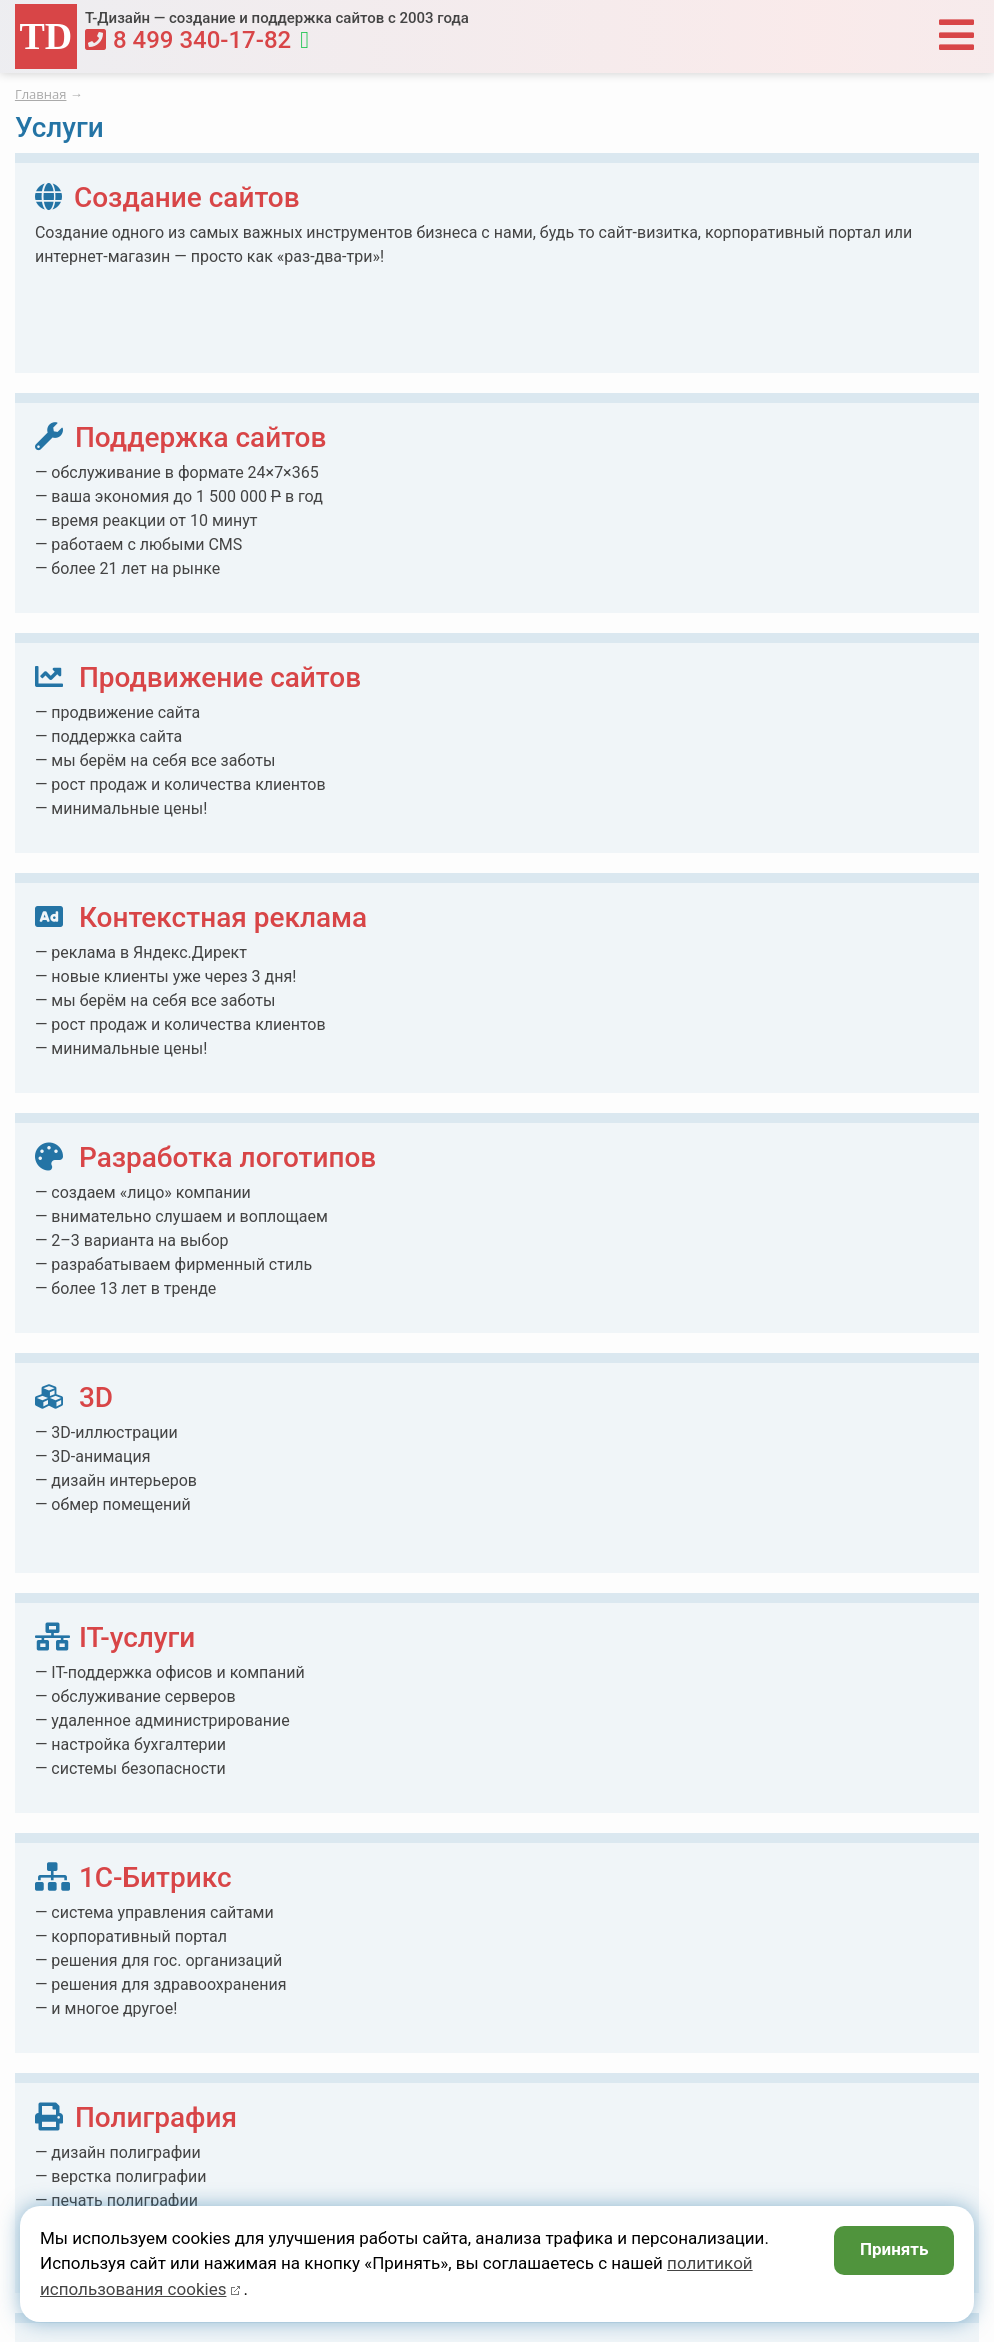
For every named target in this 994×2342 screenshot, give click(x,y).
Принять (894, 2249)
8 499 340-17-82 (188, 40)
